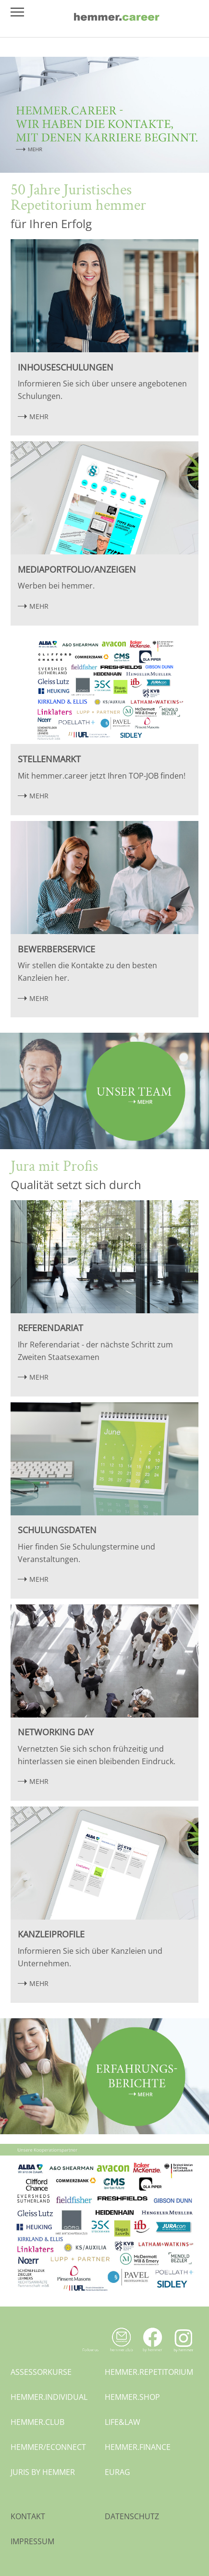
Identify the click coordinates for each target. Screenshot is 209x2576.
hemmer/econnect (48, 2447)
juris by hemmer (43, 2472)
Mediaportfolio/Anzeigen (77, 569)
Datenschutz (132, 2516)
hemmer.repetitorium (149, 2372)
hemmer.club (37, 2422)
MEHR (39, 416)
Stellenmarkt (49, 759)
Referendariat (50, 1327)
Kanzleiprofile (51, 1934)
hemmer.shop (132, 2397)
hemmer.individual (49, 2397)
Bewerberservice (56, 949)
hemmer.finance (138, 2447)
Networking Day (56, 1732)
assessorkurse (41, 2372)
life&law (122, 2422)
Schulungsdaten (57, 1530)
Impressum (32, 2541)
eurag (117, 2472)
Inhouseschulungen (65, 367)
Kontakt (28, 2516)
